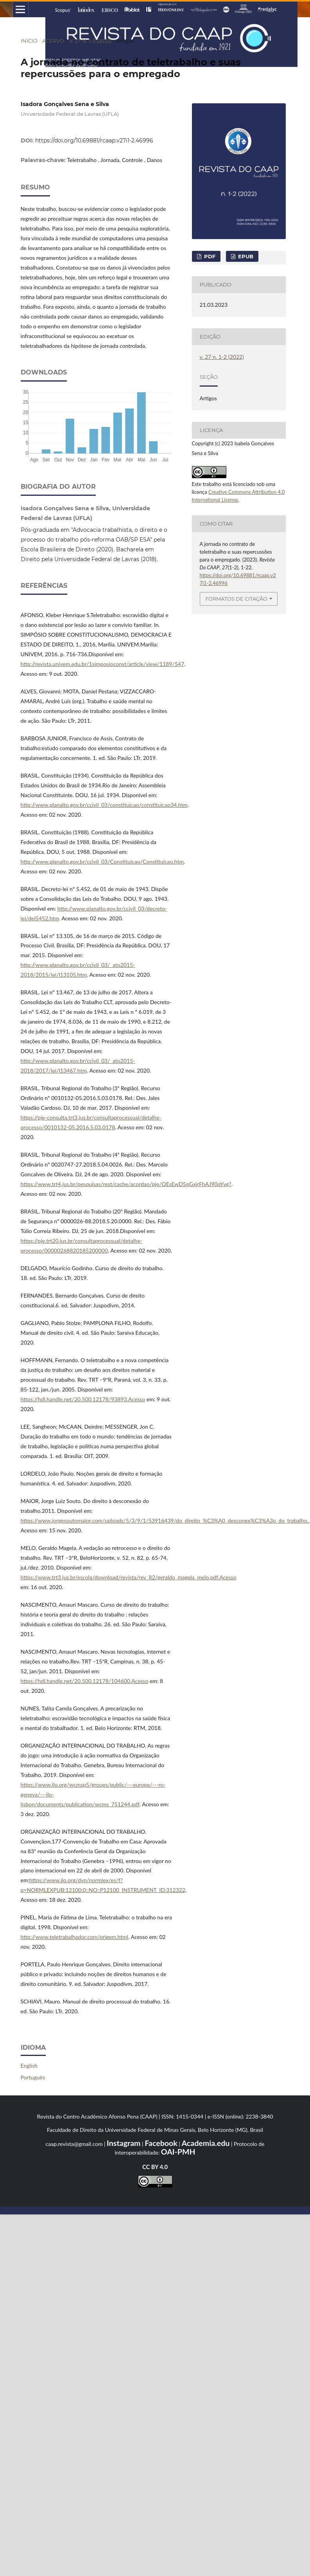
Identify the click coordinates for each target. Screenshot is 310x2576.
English (29, 2065)
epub (245, 256)
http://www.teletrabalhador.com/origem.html (75, 1936)
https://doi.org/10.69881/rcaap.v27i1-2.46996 (94, 140)
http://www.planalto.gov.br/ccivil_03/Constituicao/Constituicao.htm (102, 861)
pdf (208, 256)
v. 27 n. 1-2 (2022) (90, 41)
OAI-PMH (178, 2151)
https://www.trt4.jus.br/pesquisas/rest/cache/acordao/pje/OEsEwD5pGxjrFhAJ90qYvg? (126, 1184)
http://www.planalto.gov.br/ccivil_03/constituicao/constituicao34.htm (104, 804)
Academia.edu (205, 2143)
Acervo (53, 41)
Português (33, 2077)
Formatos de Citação (236, 599)
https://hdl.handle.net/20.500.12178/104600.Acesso (85, 1681)
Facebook (161, 2143)
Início (29, 41)
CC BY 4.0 (155, 2166)
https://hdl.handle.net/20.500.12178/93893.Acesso (83, 1399)
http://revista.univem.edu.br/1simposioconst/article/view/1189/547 (103, 664)
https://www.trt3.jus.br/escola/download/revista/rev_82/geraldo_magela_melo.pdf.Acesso (129, 1577)
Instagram (123, 2143)
